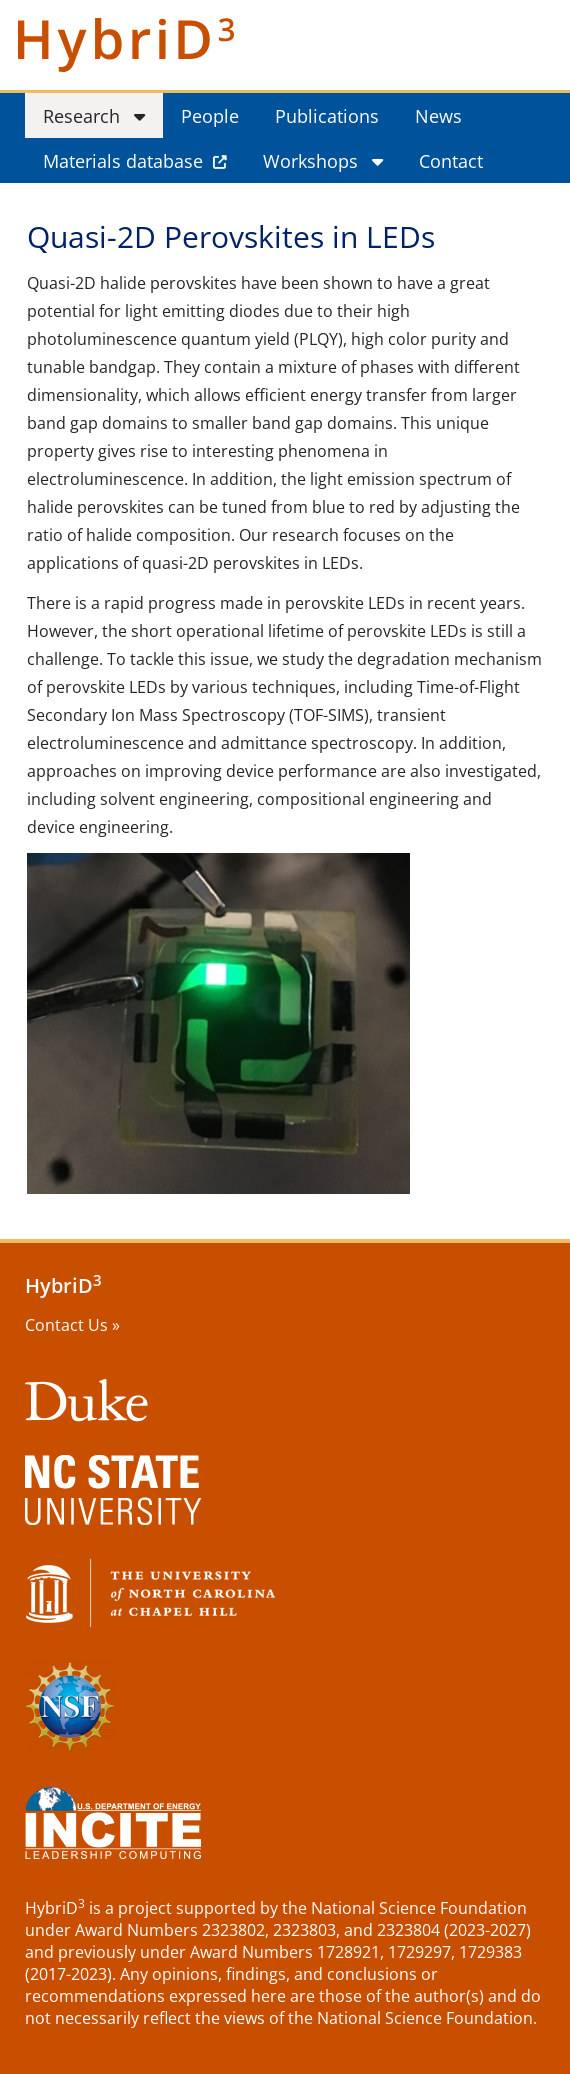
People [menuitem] (210, 116)
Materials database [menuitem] (123, 161)
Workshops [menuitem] (310, 161)
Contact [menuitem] (451, 161)
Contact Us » (72, 1325)
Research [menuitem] (81, 116)
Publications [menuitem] (327, 116)
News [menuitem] (438, 116)
